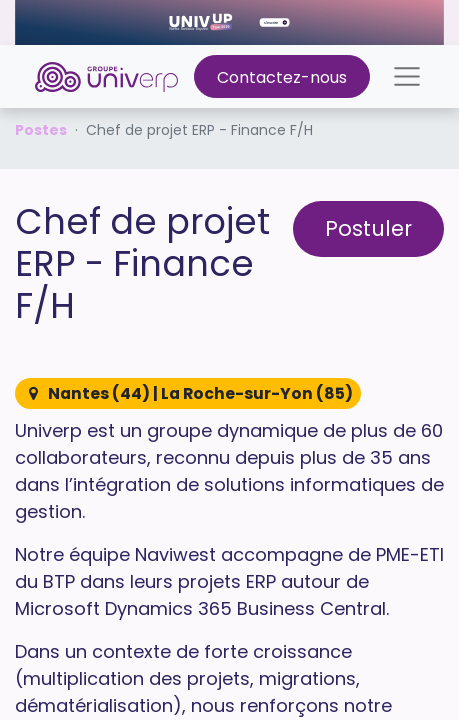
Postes (41, 130)
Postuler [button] (368, 228)
